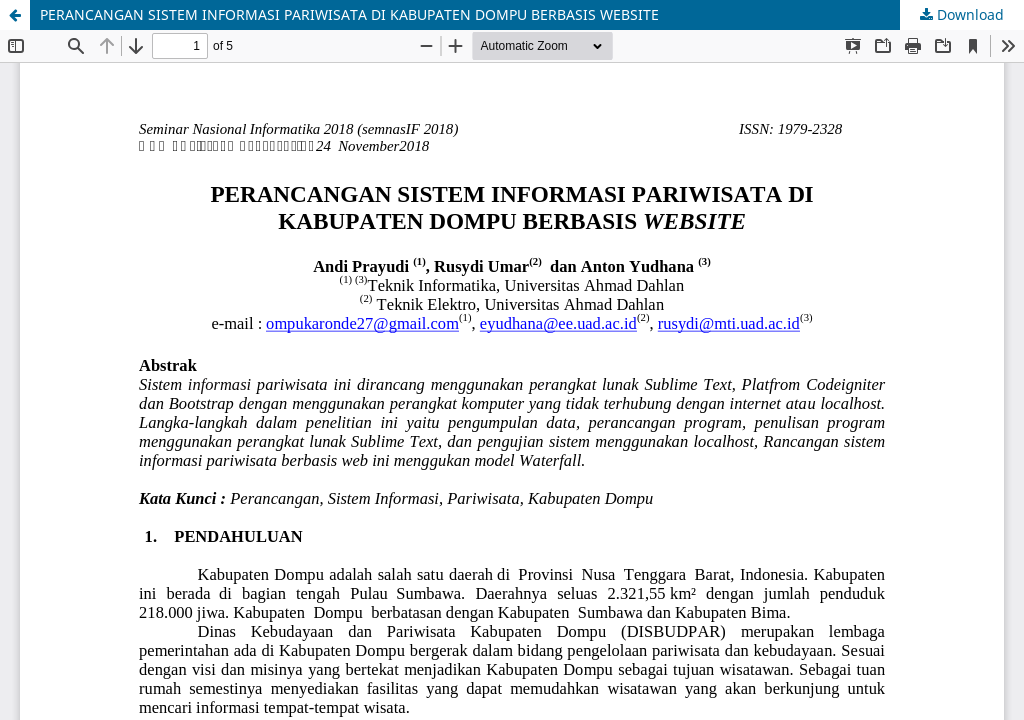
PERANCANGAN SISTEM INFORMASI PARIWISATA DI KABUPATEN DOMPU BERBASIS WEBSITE (349, 14)
